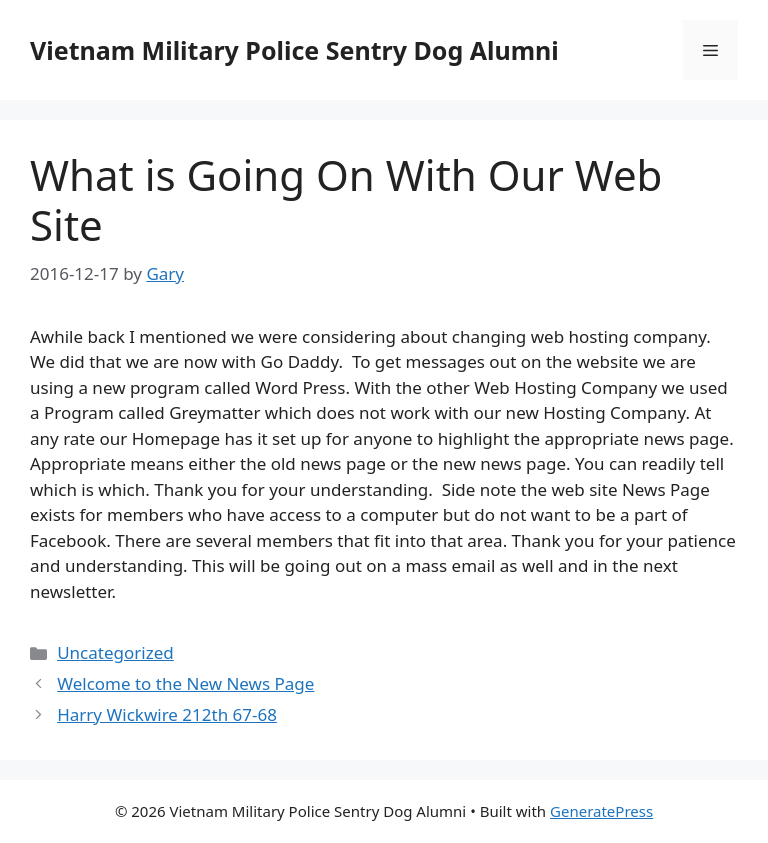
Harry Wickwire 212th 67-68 (167, 714)
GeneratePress (601, 811)
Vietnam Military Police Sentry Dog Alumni (294, 50)
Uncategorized (115, 652)
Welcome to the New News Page (185, 683)
